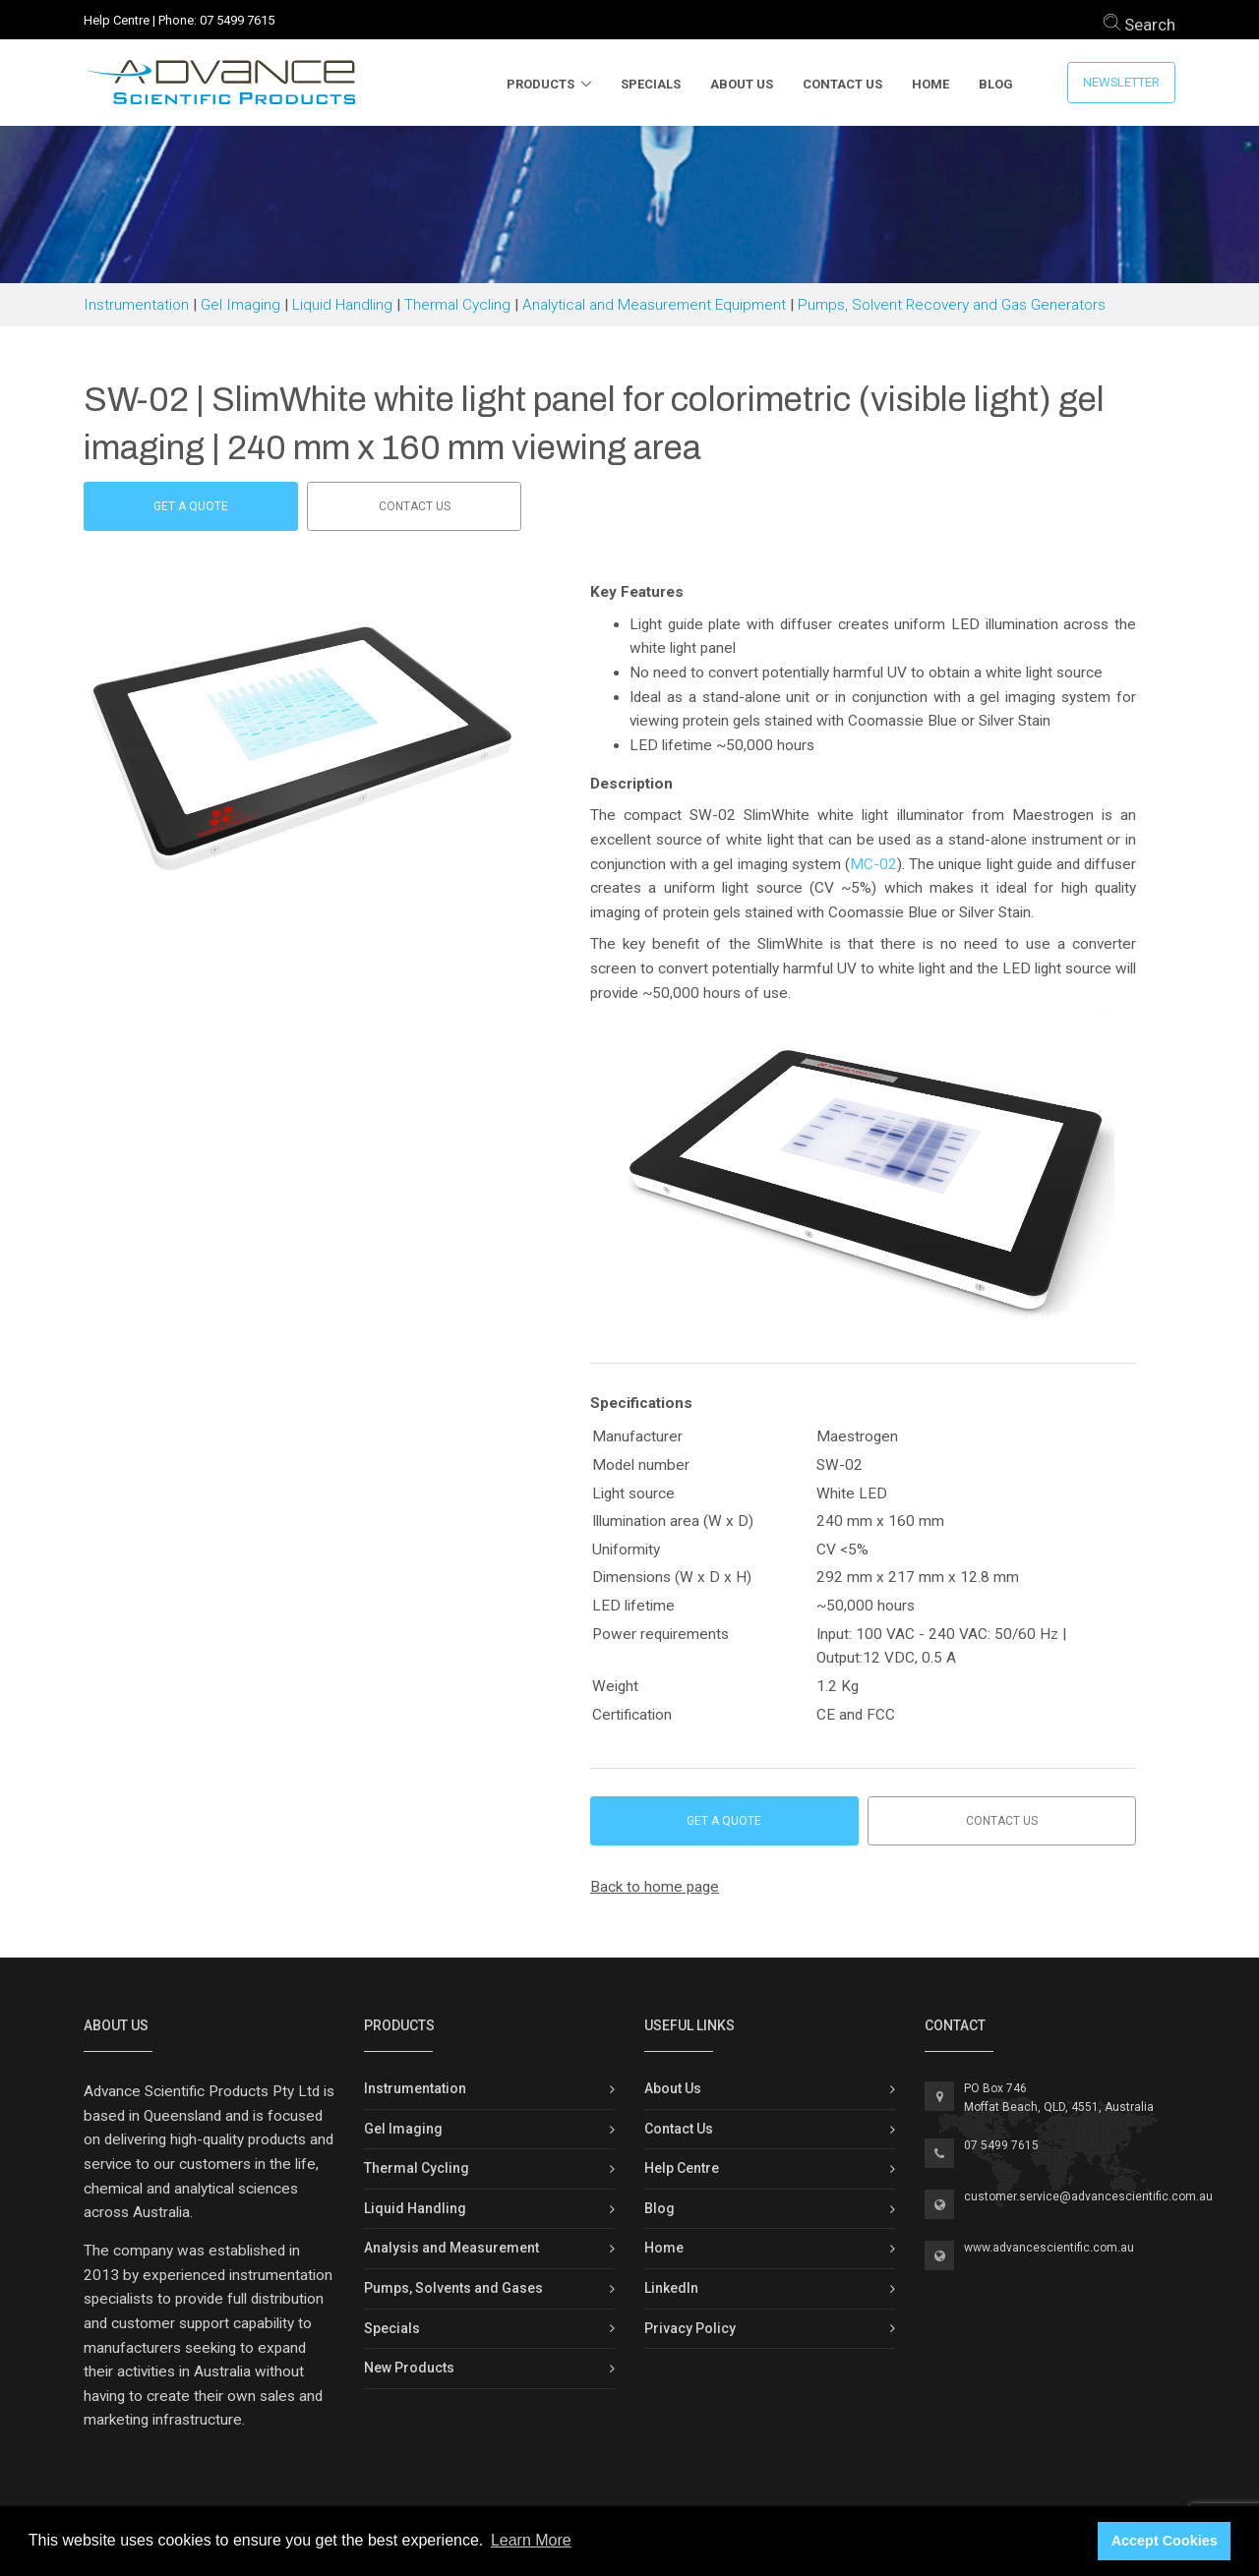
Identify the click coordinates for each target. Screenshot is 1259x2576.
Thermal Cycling (457, 305)
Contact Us (842, 84)
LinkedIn (671, 2288)
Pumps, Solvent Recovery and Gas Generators (952, 305)
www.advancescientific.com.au (1049, 2247)
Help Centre (117, 20)
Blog (996, 84)
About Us (741, 84)
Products (540, 84)
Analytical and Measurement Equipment (654, 305)
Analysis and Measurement (451, 2247)
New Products (409, 2367)
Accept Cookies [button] (1164, 2540)
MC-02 (873, 864)
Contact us (414, 506)
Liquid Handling (342, 305)
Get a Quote (190, 506)
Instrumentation (136, 305)
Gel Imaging (240, 305)
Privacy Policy (690, 2328)
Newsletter (1121, 82)
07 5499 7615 (237, 20)
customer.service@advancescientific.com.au (1088, 2196)
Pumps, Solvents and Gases (453, 2288)
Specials (651, 84)
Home (930, 84)
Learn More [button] (531, 2540)
